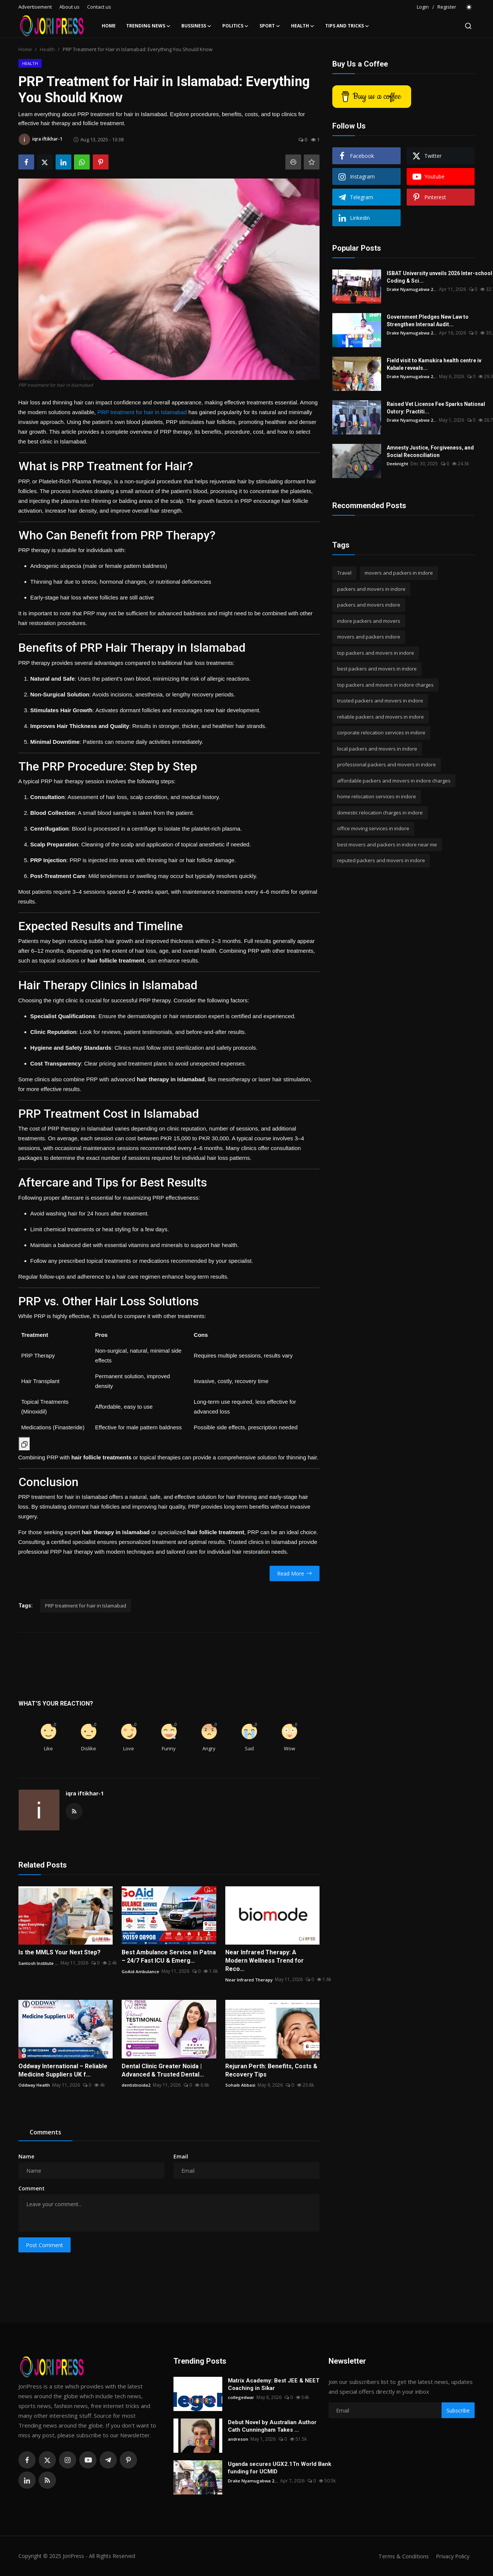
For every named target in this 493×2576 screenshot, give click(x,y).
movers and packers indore (368, 636)
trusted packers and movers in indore (380, 700)
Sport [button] (269, 26)
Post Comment (44, 2245)
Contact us (99, 6)
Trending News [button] (148, 26)
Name (26, 2156)
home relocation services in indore (376, 796)
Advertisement (35, 6)
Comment (31, 2188)
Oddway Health (34, 2085)
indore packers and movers (368, 621)
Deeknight (398, 463)
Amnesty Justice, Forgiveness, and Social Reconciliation (430, 451)
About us (69, 6)
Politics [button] (235, 26)
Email (180, 2156)
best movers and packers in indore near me (387, 844)
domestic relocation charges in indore (380, 812)
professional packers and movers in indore (386, 764)
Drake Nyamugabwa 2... (412, 289)
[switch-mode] (469, 7)
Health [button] (303, 26)
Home (109, 26)
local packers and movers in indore (377, 748)
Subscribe (458, 2410)
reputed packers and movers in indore (381, 860)
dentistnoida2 (136, 2085)
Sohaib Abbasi (240, 2085)
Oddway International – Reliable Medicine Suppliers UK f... (62, 2070)
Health (47, 49)
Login (423, 6)
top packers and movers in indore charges (385, 684)
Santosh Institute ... (39, 1963)
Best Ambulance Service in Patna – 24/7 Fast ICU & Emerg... (169, 1956)
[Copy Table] (24, 1444)
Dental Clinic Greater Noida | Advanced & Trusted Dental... (163, 2070)
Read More (294, 1573)
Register (446, 6)
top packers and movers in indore (375, 652)
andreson (238, 2439)
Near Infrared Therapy (249, 1979)
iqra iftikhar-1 (85, 1793)
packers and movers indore (368, 604)
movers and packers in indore (399, 572)
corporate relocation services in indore (381, 732)
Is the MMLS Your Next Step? (59, 1952)
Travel (344, 572)
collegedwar (241, 2397)
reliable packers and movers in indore (380, 716)
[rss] (47, 2480)
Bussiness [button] (196, 26)
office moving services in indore (373, 828)
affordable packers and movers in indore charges (394, 780)
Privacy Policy (451, 2556)
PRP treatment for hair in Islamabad (142, 412)
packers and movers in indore (371, 589)
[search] (468, 26)
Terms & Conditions (401, 2556)
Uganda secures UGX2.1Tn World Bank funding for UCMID (279, 2468)
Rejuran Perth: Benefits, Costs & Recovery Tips (271, 2070)
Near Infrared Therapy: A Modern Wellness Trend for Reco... (264, 1960)
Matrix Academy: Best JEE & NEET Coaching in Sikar (274, 2384)
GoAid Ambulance (141, 1971)
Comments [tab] (45, 2132)
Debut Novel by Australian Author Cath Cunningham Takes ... (272, 2426)
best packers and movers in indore (377, 668)
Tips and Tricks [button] (347, 26)
